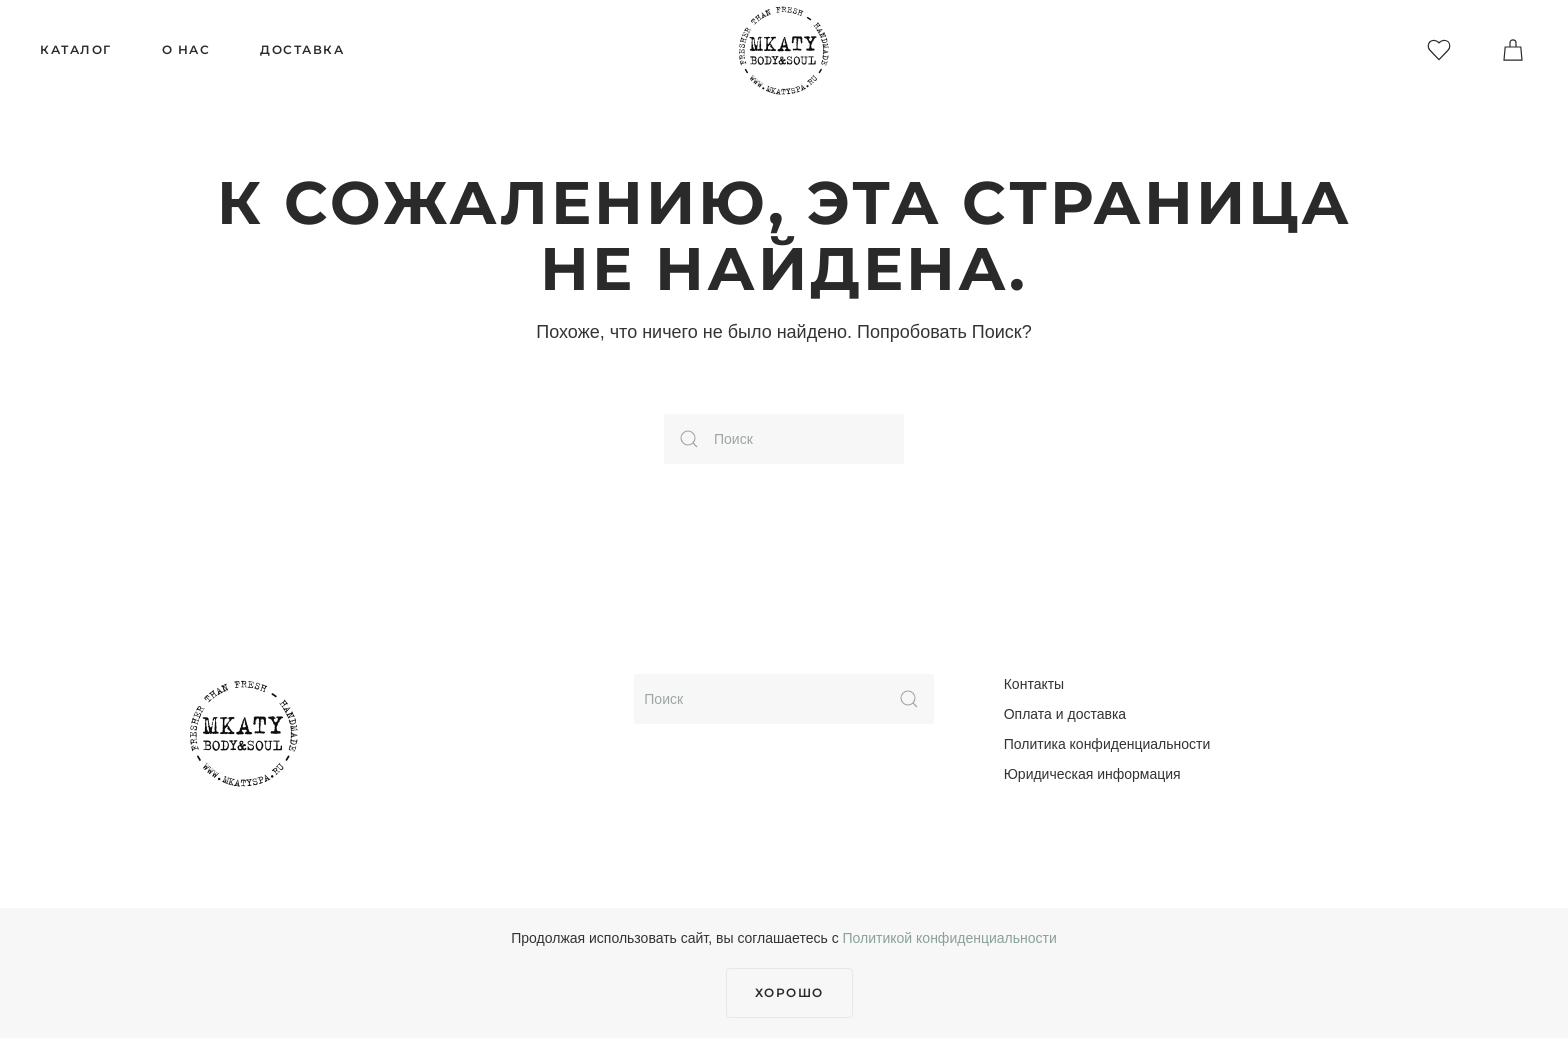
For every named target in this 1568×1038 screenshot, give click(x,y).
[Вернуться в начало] (784, 50)
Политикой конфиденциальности (950, 938)
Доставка (302, 49)
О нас (186, 49)
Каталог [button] (76, 49)
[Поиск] (784, 439)
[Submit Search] (909, 699)
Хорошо (789, 992)
